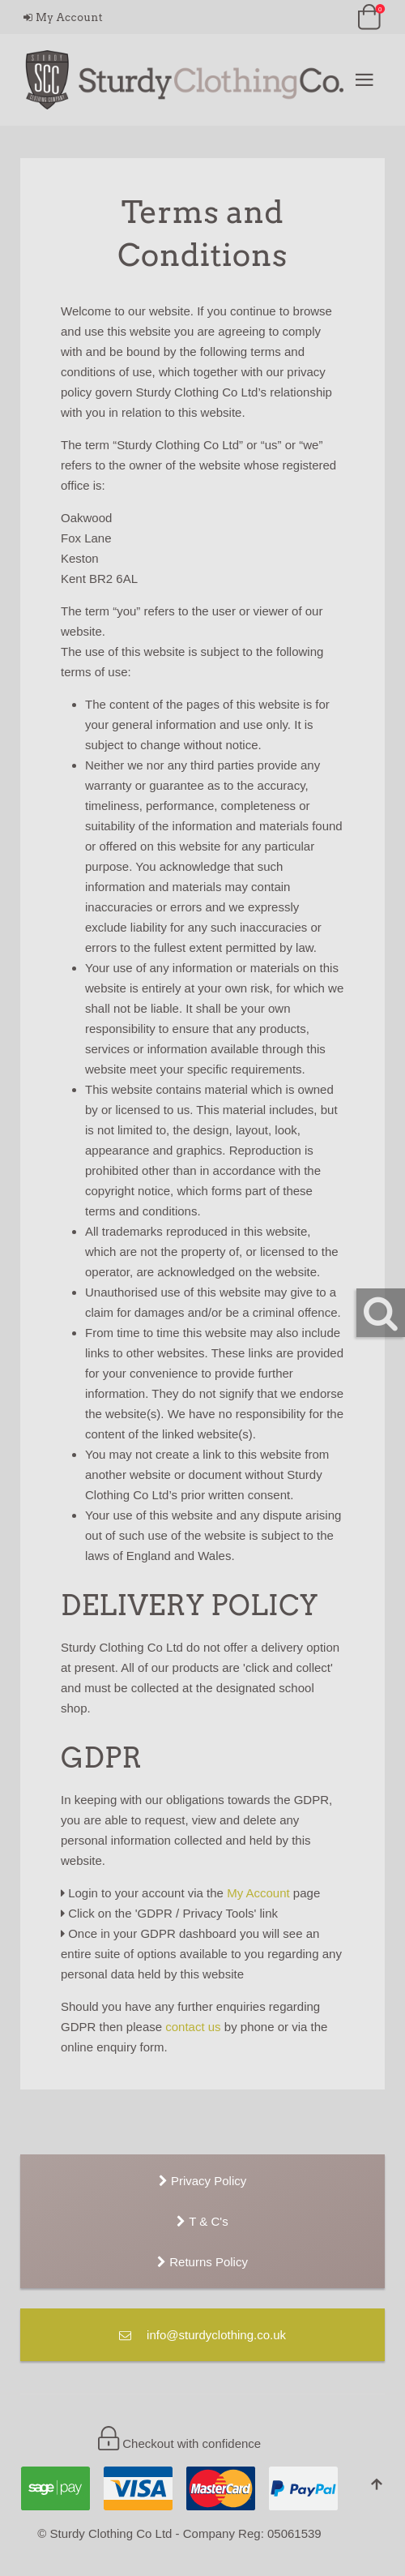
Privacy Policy (203, 2181)
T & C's (202, 2221)
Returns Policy (202, 2262)
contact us (192, 2027)
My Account (63, 17)
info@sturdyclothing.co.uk (202, 2335)
